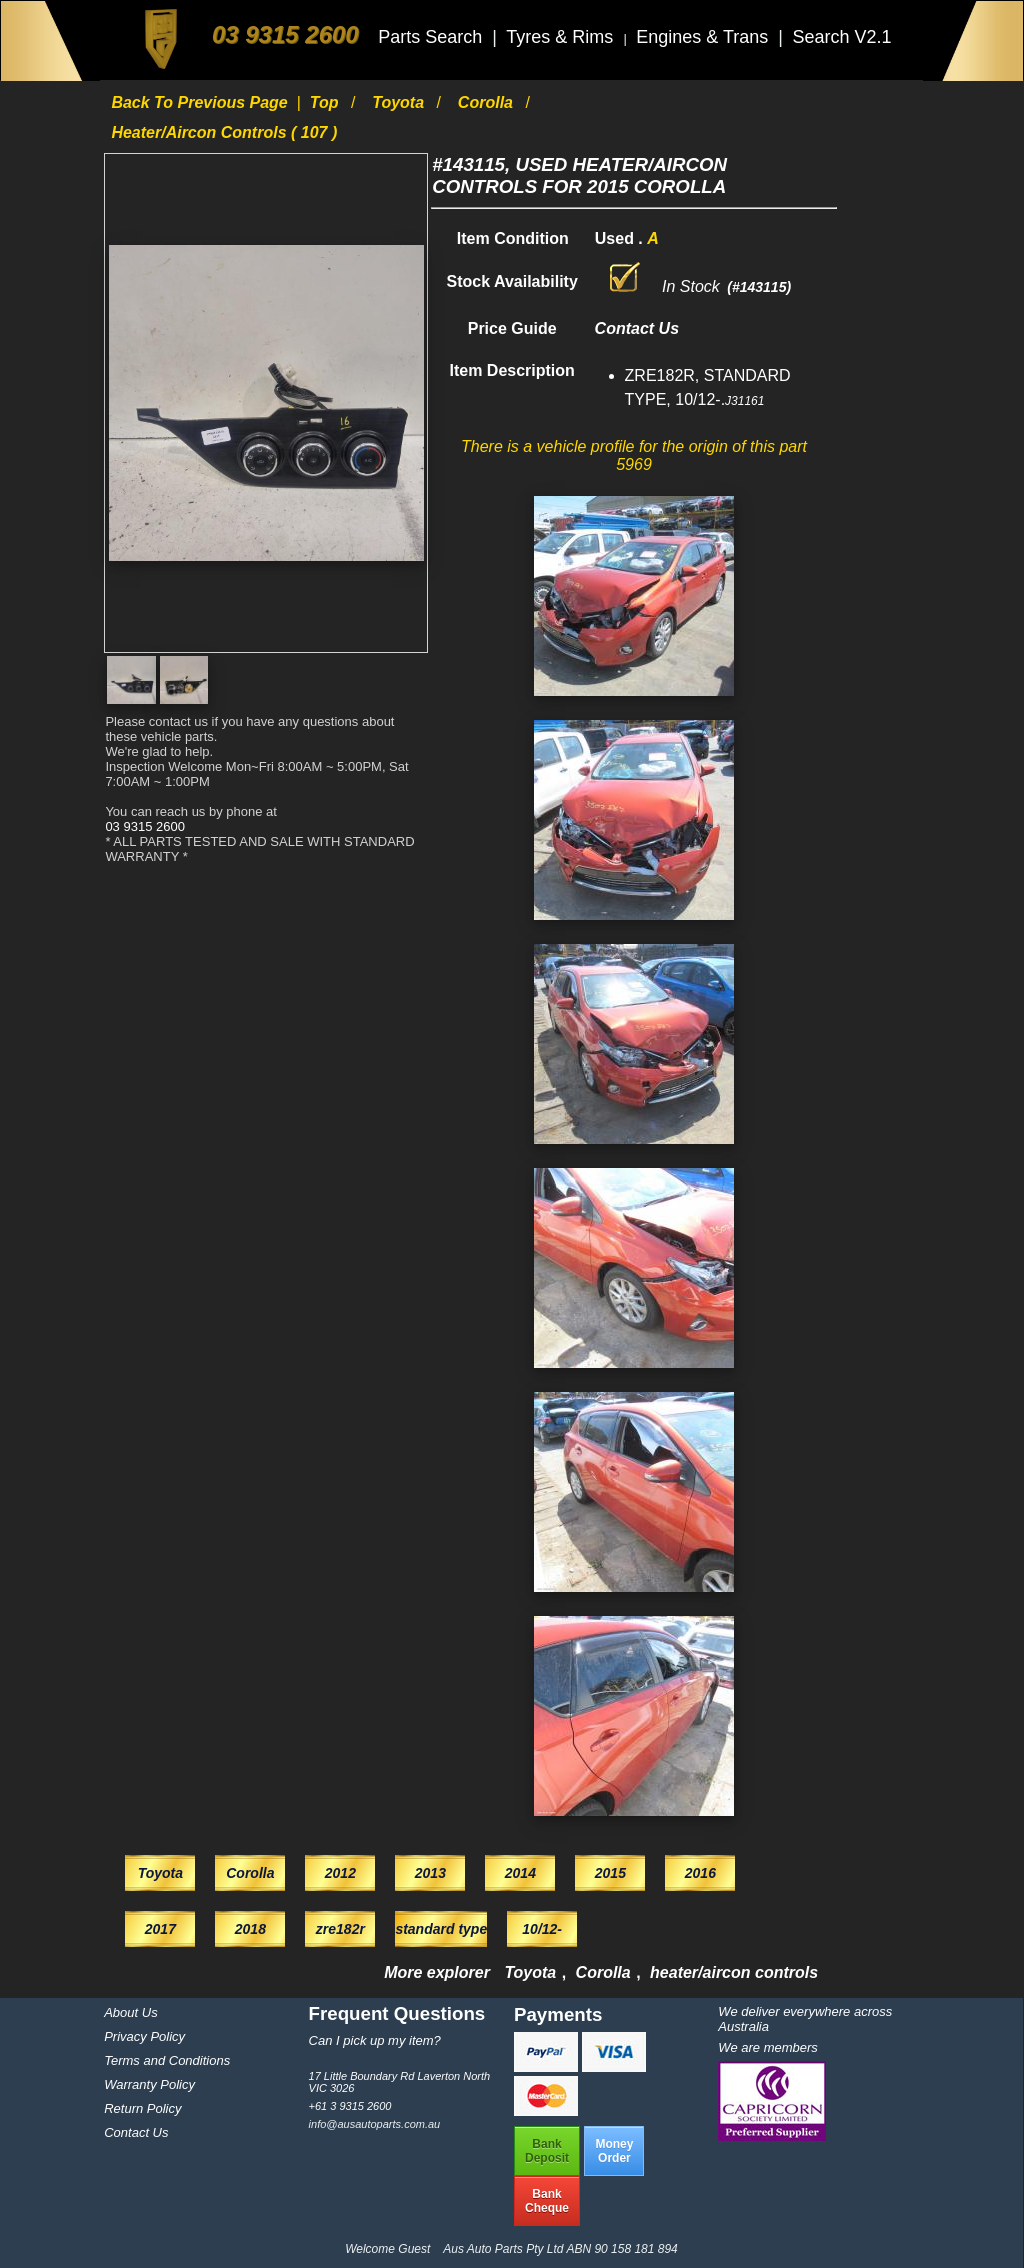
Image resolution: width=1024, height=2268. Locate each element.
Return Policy (142, 2108)
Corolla (488, 102)
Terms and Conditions (167, 2060)
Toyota (400, 102)
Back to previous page (201, 102)
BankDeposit (547, 2151)
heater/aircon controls (734, 1972)
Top (326, 102)
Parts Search (432, 37)
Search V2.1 (841, 37)
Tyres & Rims (562, 37)
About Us (130, 2012)
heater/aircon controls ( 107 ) (224, 132)
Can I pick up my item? (375, 2040)
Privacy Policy (144, 2036)
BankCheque (547, 2201)
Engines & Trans (704, 37)
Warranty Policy (149, 2084)
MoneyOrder (614, 2151)
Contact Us (136, 2132)
